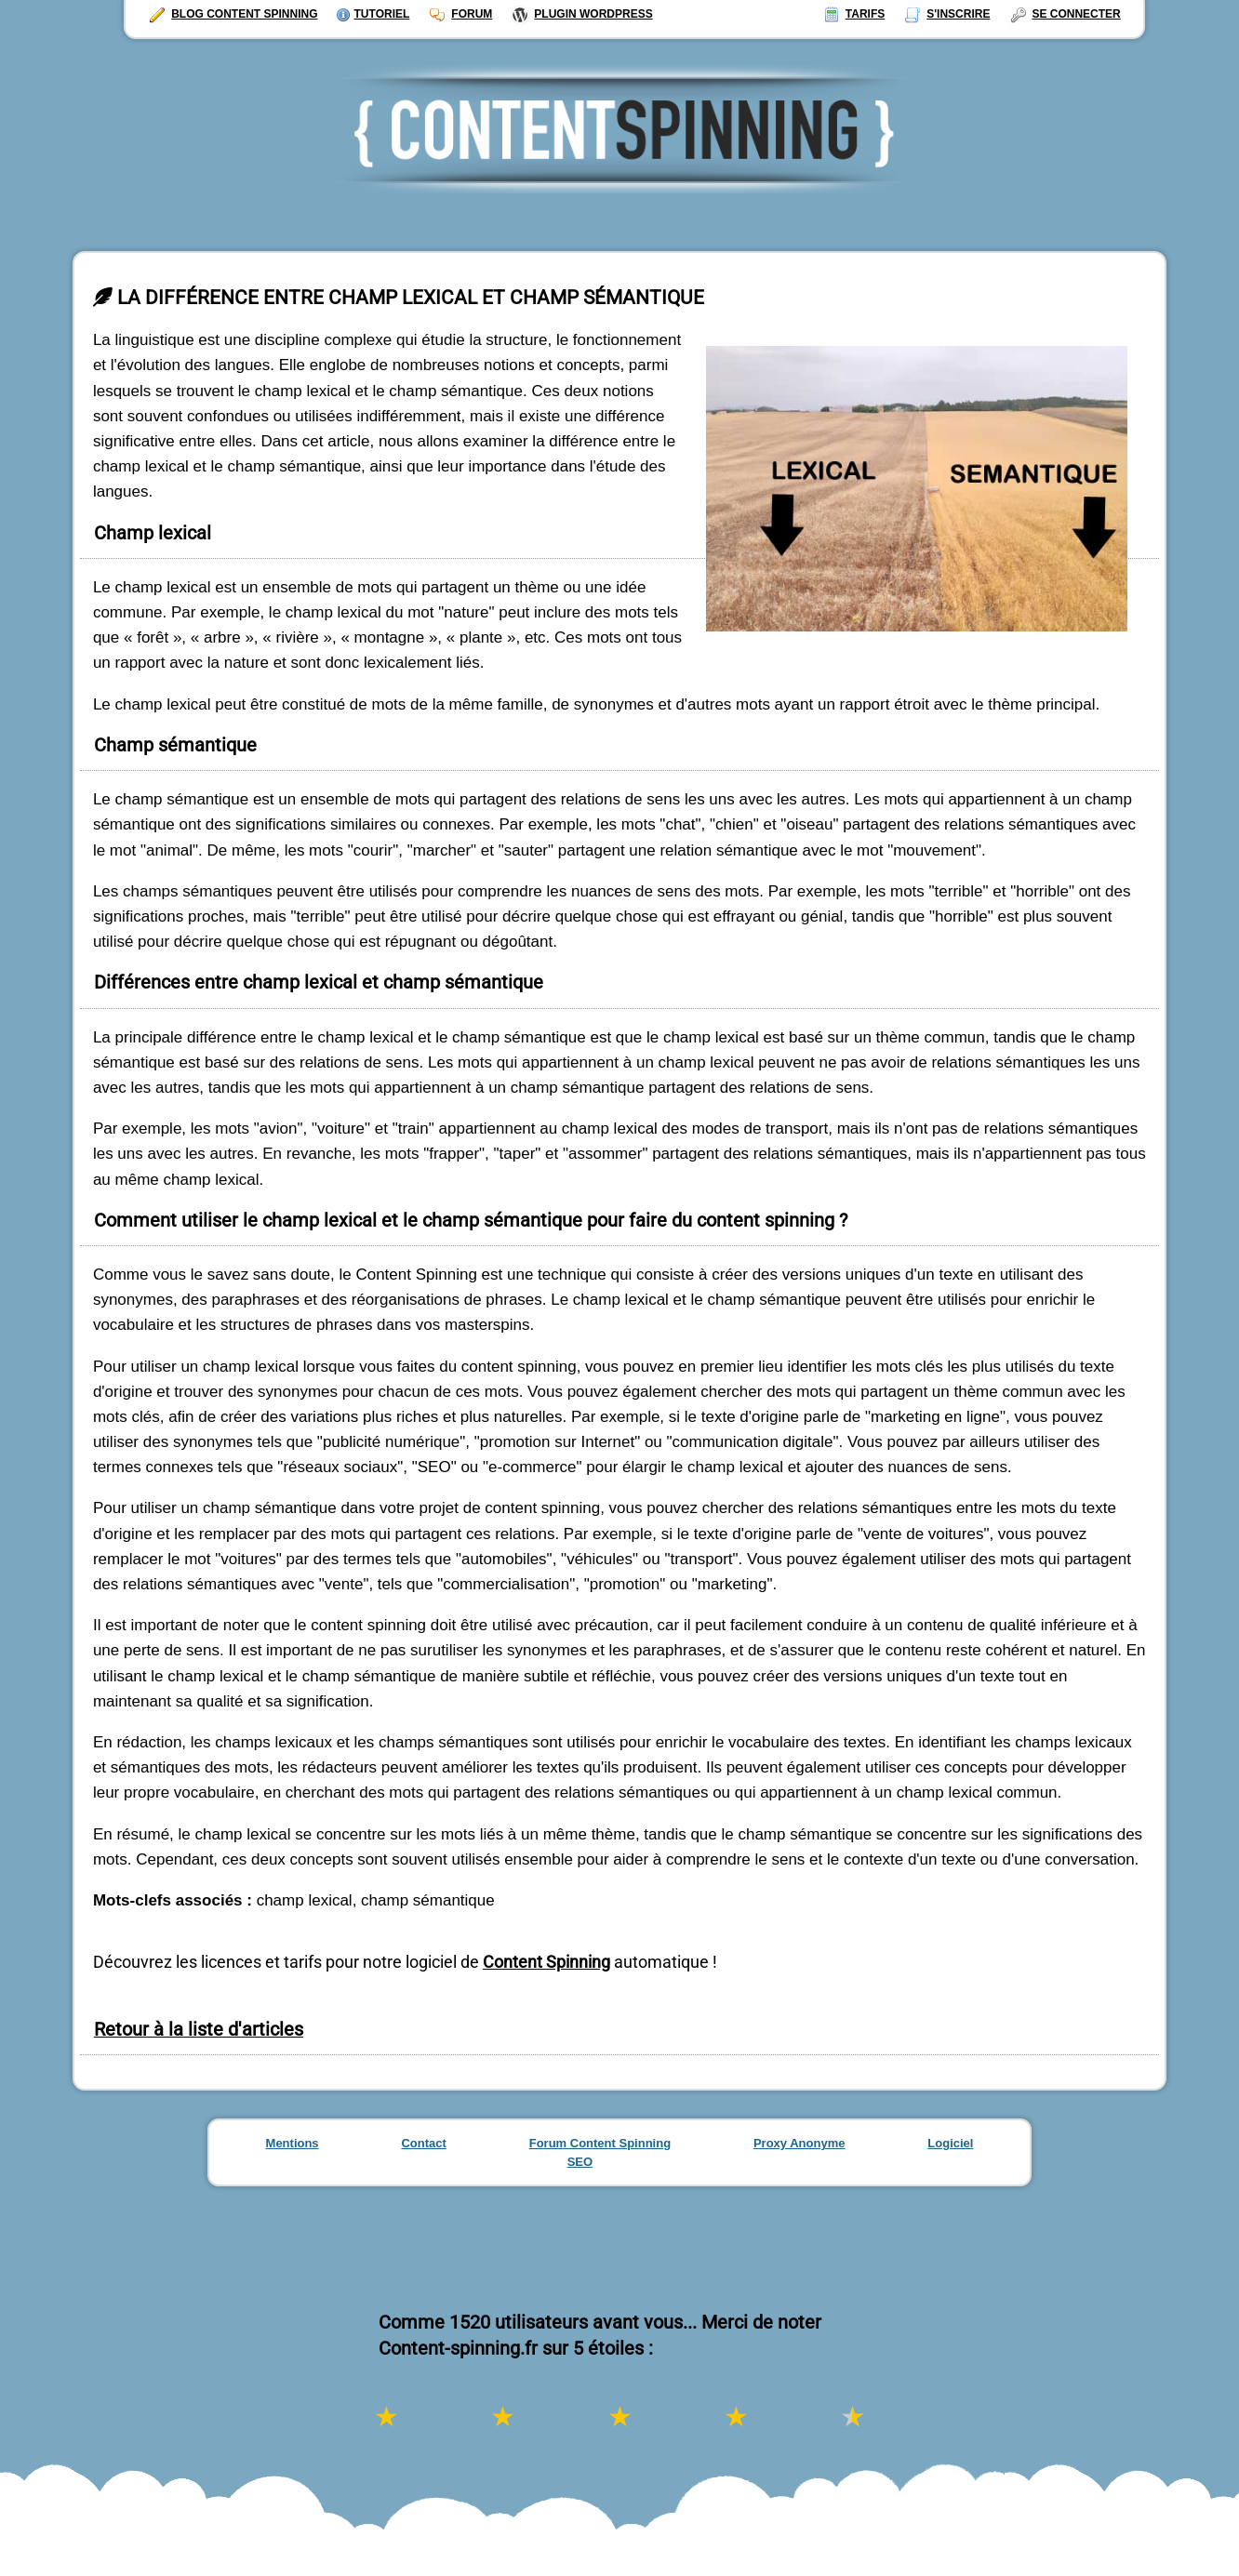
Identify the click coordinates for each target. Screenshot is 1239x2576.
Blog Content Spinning (232, 13)
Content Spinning (546, 1962)
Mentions (292, 2143)
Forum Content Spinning (600, 2143)
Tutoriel (373, 13)
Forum (460, 13)
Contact (423, 2143)
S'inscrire (946, 13)
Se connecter (1064, 13)
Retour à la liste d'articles (198, 2029)
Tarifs (853, 13)
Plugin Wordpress (581, 13)
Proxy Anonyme (799, 2143)
